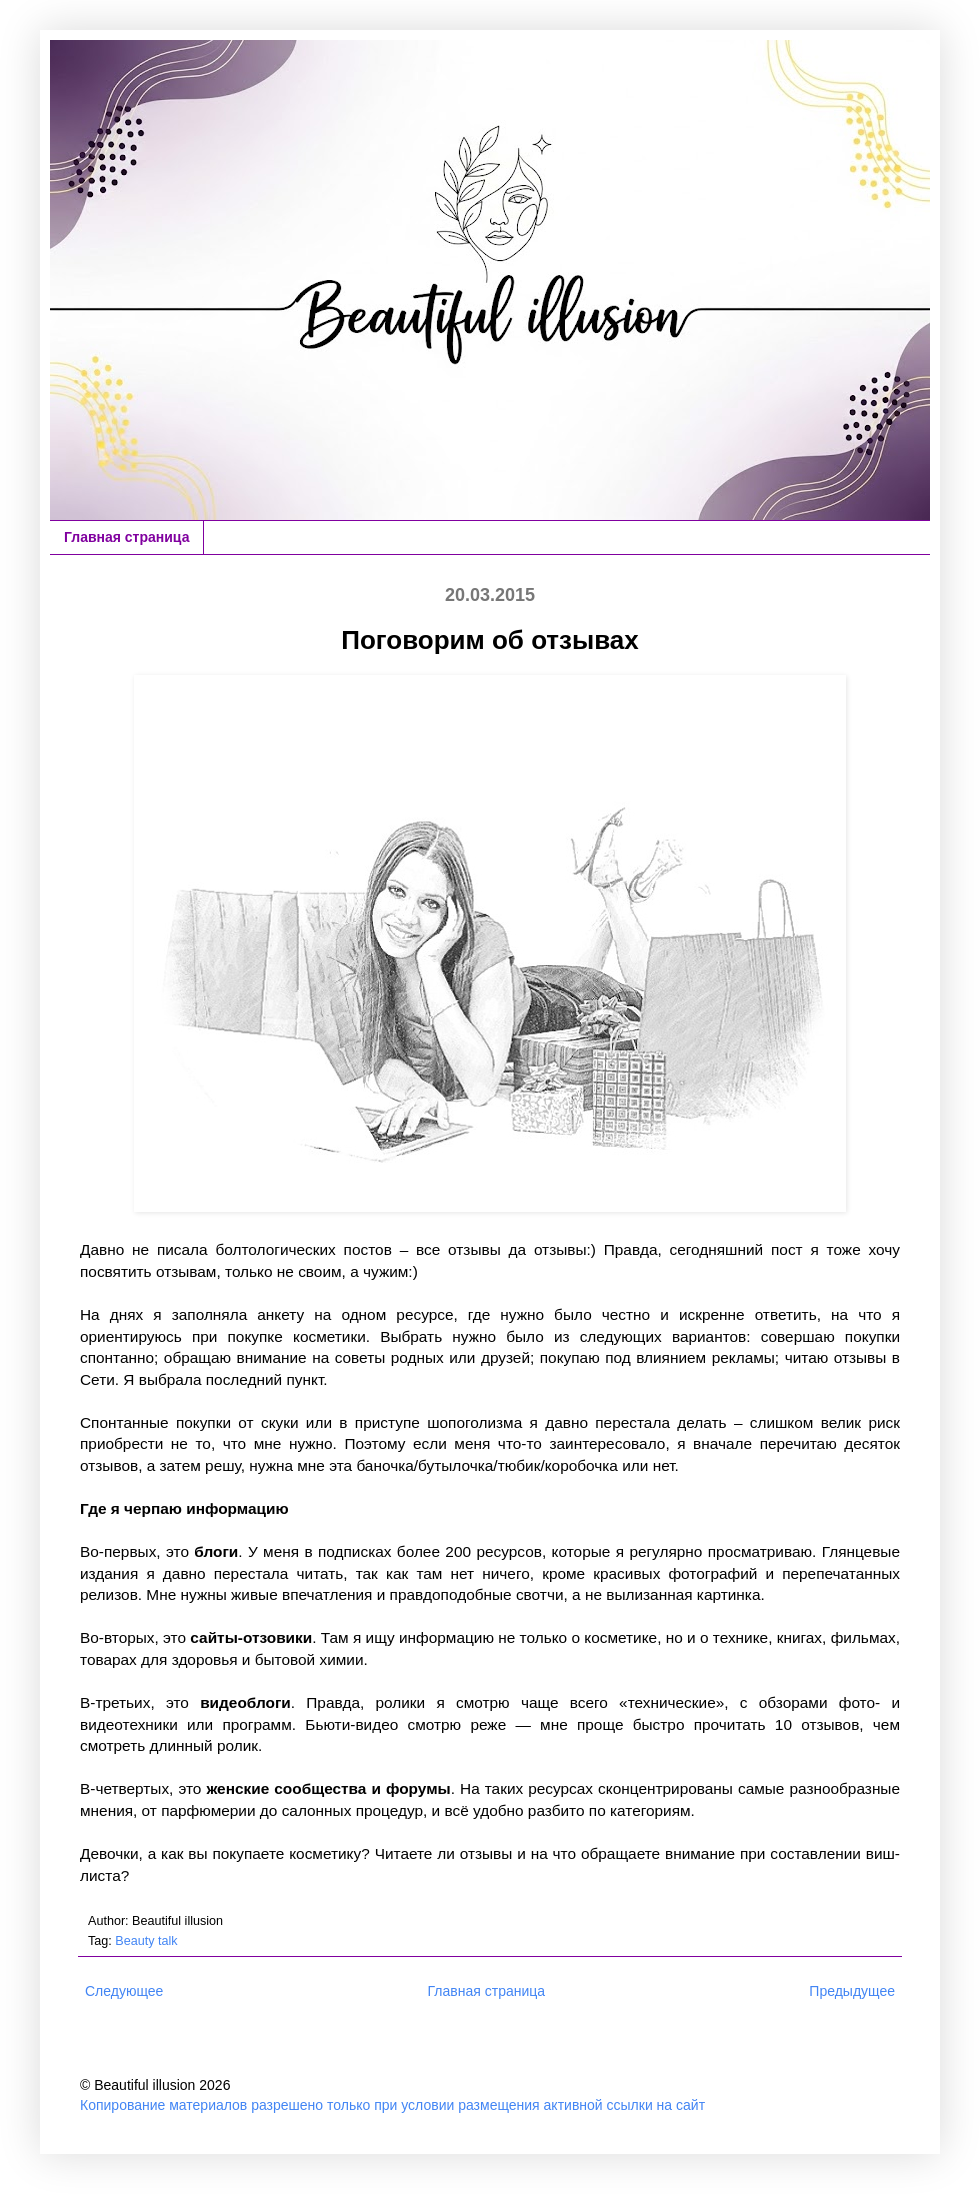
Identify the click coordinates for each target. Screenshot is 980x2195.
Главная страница (126, 537)
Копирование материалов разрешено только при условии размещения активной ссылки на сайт (392, 2105)
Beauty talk (146, 1941)
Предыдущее (852, 1991)
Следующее (124, 1991)
